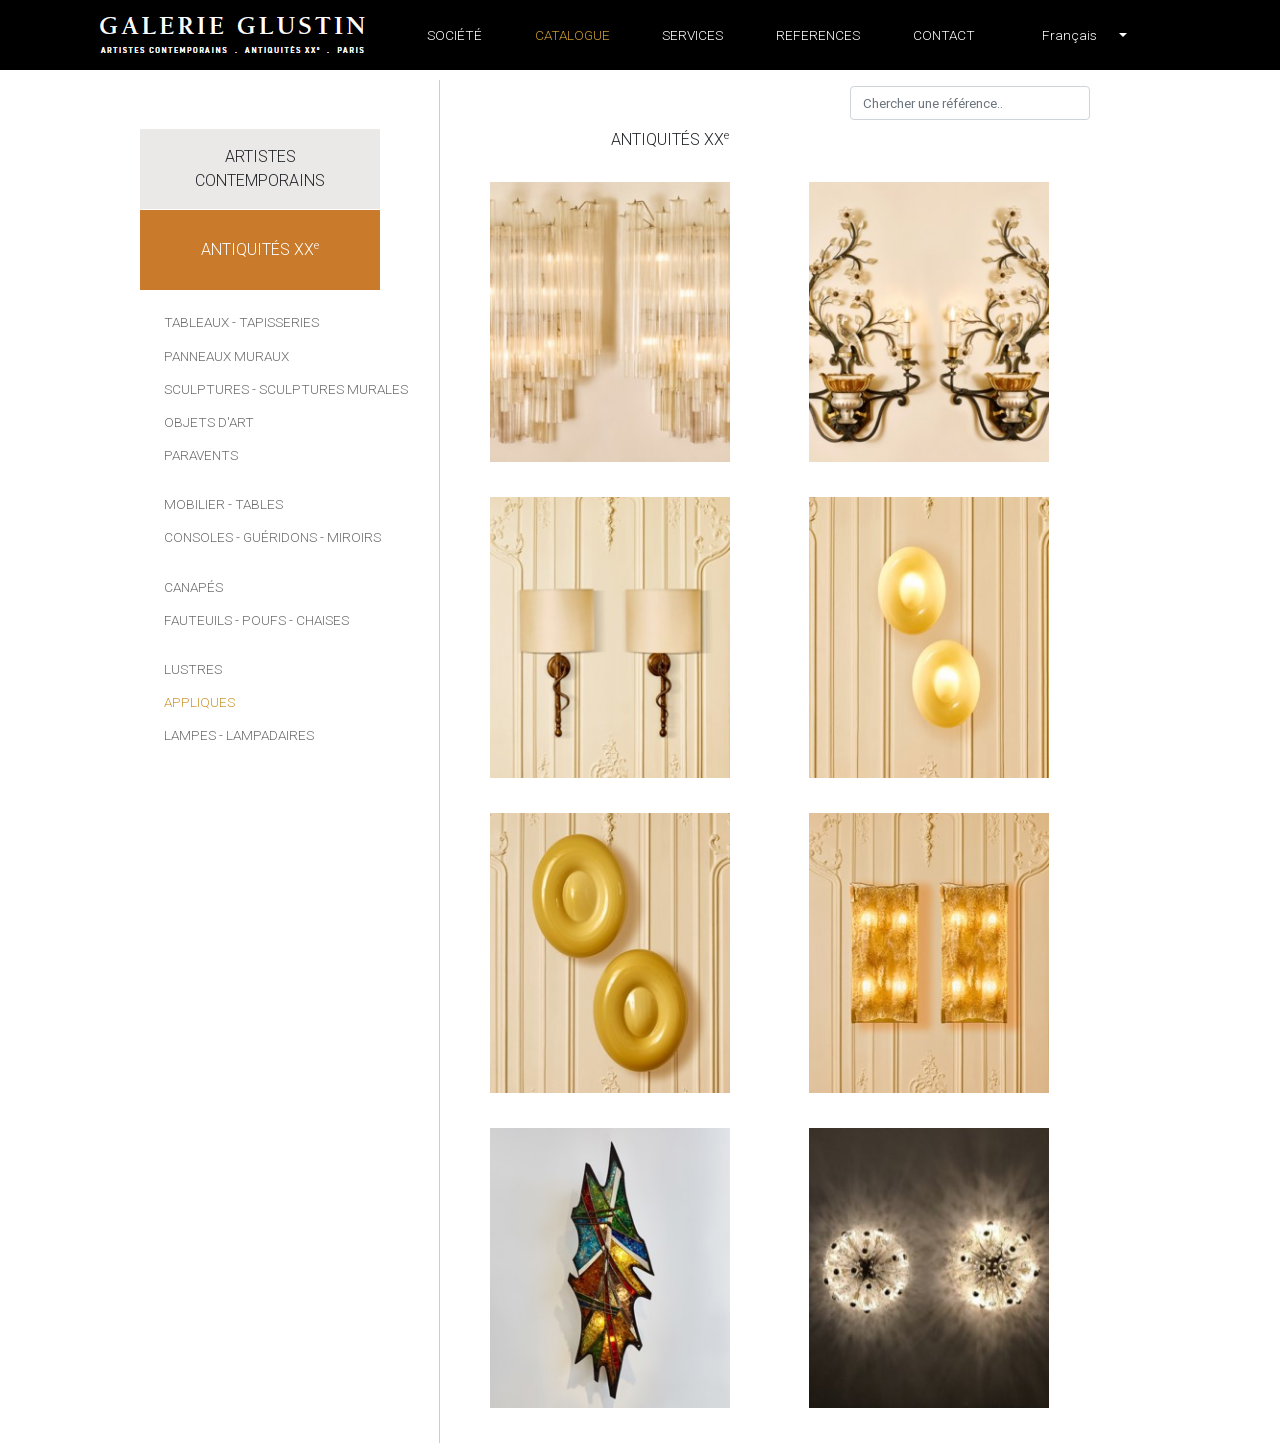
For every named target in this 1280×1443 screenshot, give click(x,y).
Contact (944, 35)
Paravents (201, 455)
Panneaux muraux (226, 356)
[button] (1069, 35)
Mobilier (194, 504)
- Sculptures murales (330, 389)
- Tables (255, 504)
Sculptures (206, 389)
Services (692, 35)
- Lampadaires (266, 735)
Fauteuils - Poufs (225, 620)
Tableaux (196, 322)
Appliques (199, 702)
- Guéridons (276, 537)
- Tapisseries (275, 322)
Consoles (198, 537)
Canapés (193, 587)
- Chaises (319, 620)
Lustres (193, 669)
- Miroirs (350, 537)
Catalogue (572, 35)
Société (454, 35)
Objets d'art (209, 422)
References (818, 35)
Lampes (190, 735)
